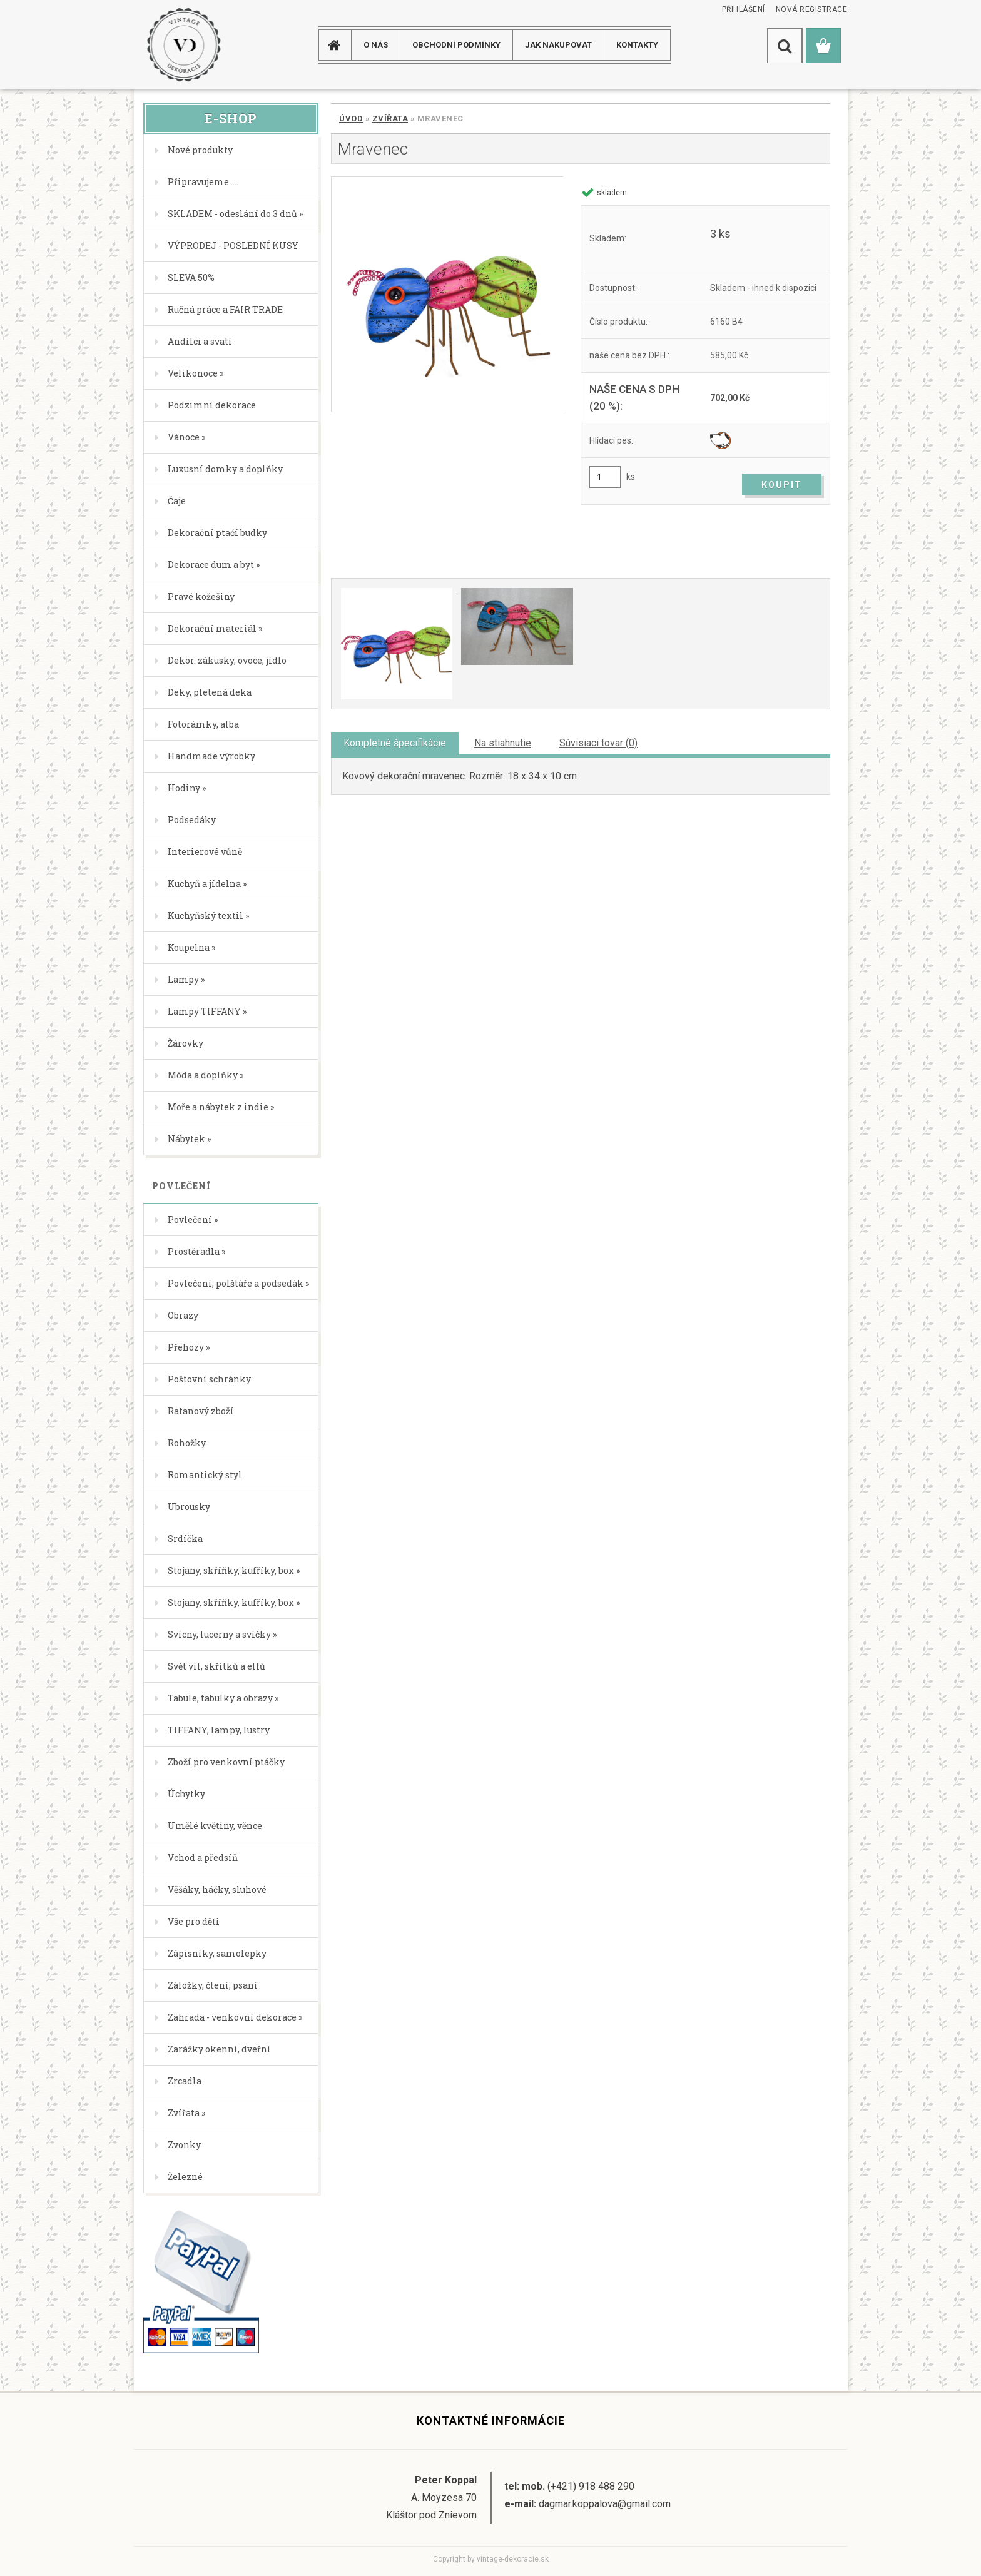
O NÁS (375, 44)
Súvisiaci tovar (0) (598, 743)
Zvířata (390, 118)
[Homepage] (339, 45)
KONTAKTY (637, 44)
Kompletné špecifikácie (394, 743)
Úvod (351, 118)
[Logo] (183, 45)
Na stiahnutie (502, 743)
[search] (784, 46)
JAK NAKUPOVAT (558, 44)
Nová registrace (812, 9)
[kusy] (605, 477)
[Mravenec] (447, 294)
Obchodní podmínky (456, 44)
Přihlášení (743, 9)
